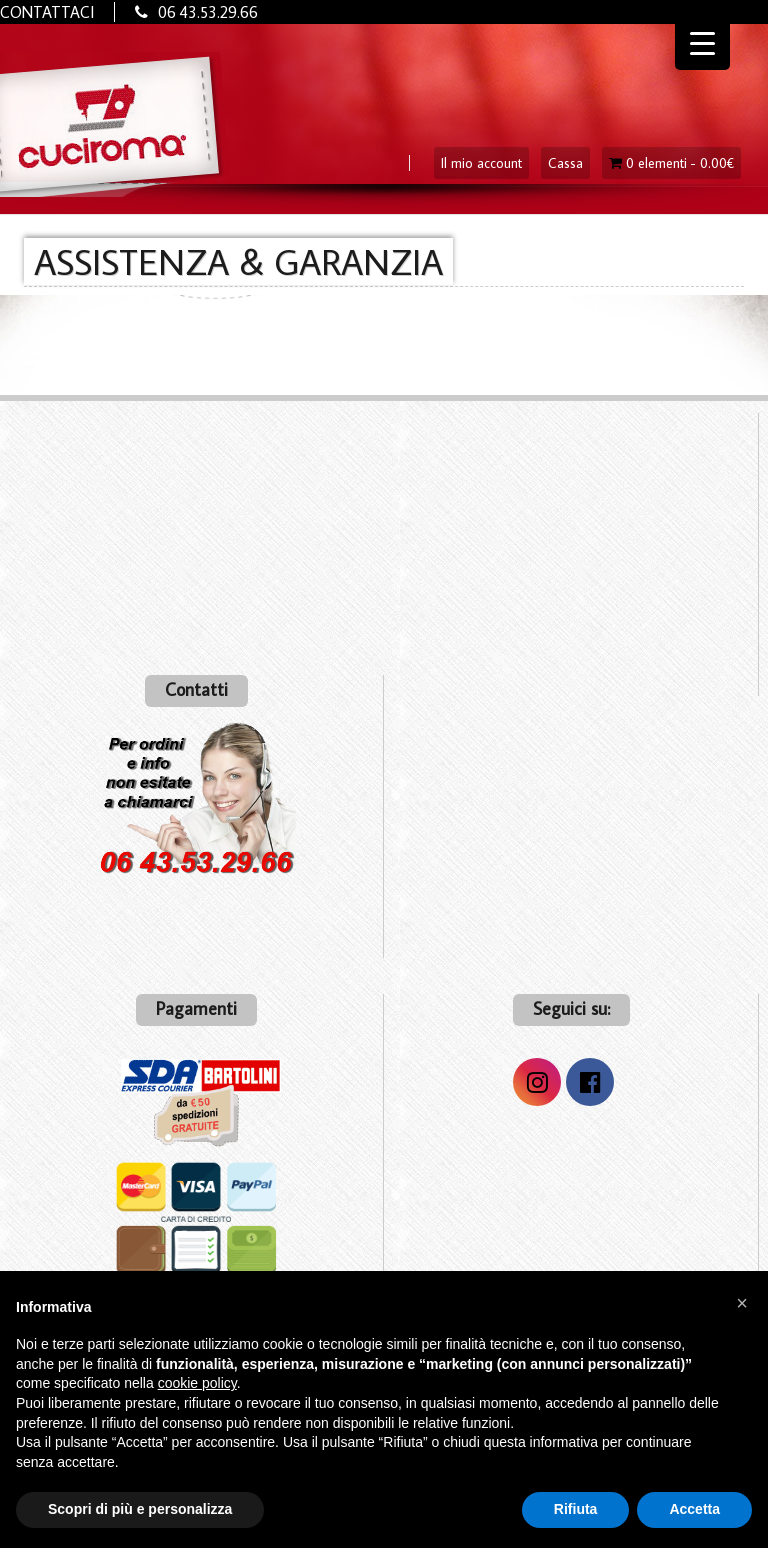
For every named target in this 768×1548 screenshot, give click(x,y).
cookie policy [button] (197, 1383)
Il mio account (481, 163)
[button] (742, 1303)
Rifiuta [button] (576, 1509)
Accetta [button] (694, 1509)
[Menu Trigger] (702, 42)
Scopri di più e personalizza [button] (140, 1509)
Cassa (565, 163)
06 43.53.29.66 (208, 12)
